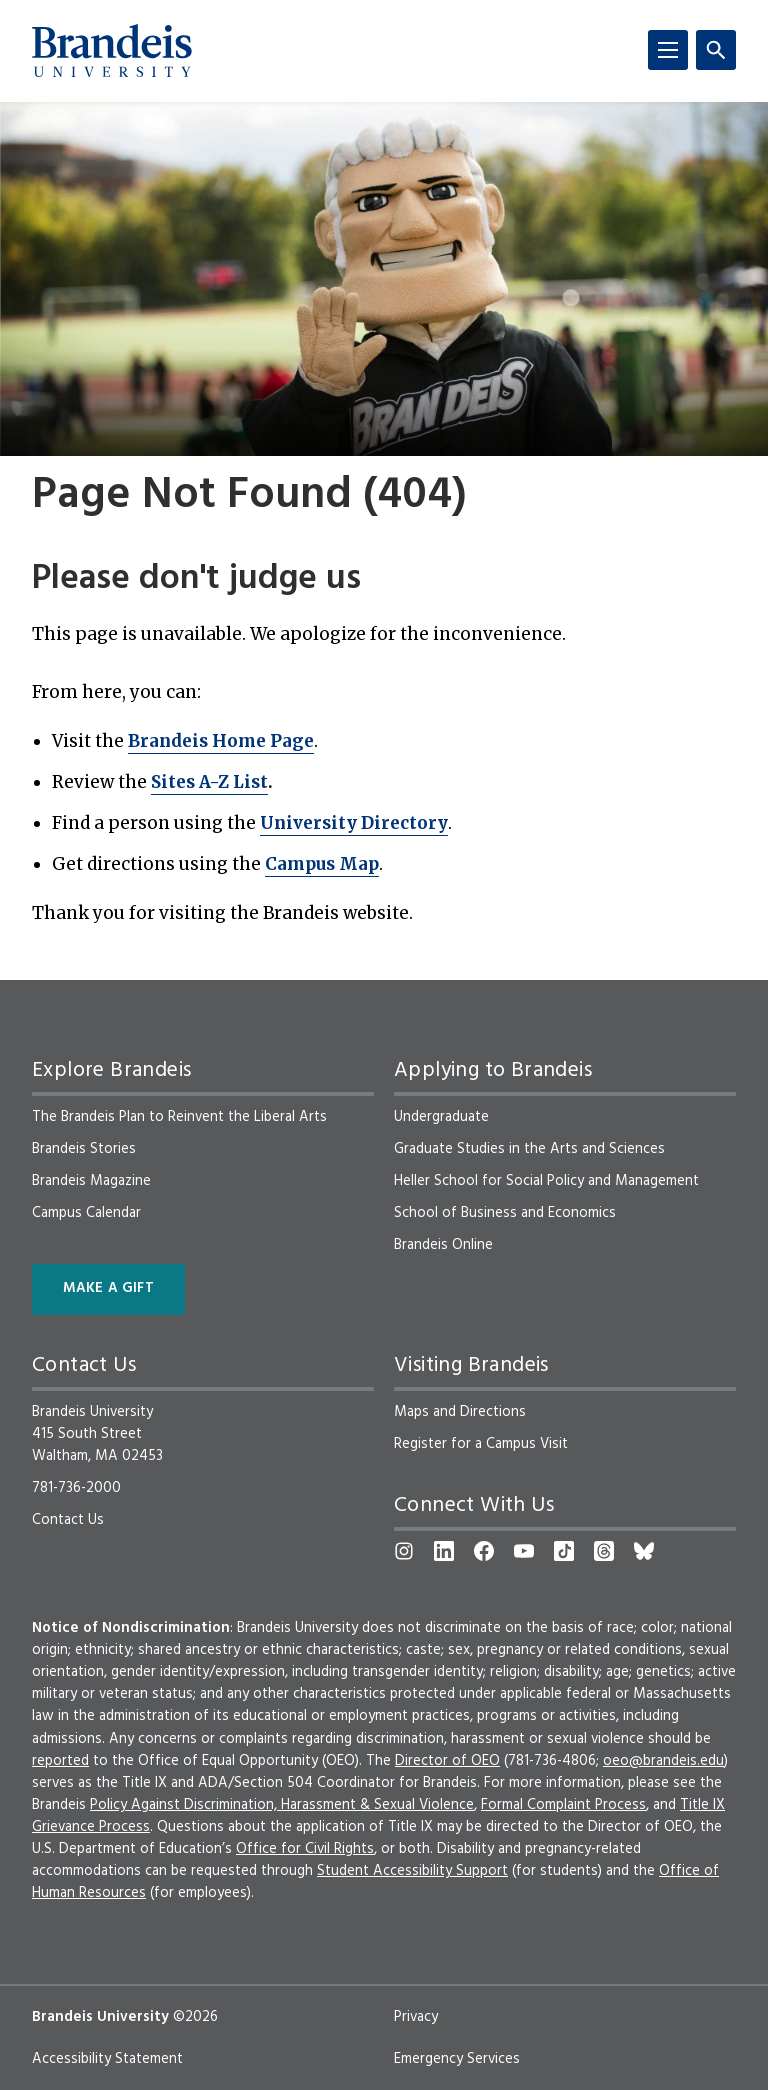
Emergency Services (457, 2059)
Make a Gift (108, 1288)
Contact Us (68, 1520)
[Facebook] (484, 1551)
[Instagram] (404, 1551)
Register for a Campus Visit (481, 1444)
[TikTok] (564, 1551)
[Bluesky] (644, 1551)
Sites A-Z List (209, 782)
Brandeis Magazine (91, 1181)
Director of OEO (447, 1761)
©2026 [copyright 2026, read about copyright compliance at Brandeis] (195, 2017)
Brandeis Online (443, 1245)
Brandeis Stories (84, 1149)
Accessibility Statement (107, 2059)
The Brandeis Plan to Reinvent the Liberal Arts (179, 1117)
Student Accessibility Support (412, 1871)
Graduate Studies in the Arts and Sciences (529, 1149)
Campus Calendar (86, 1213)
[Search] (716, 50)
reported (60, 1761)
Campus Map (322, 864)
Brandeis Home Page (221, 741)
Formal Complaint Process (563, 1805)
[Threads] (604, 1551)
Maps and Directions (460, 1412)
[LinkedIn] (444, 1551)
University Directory (354, 823)
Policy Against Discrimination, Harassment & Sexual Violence (282, 1805)
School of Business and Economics (505, 1213)
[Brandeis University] (112, 51)
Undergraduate (441, 1117)
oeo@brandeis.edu (663, 1761)
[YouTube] (524, 1551)
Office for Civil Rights (305, 1849)
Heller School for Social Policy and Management (546, 1181)
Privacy (416, 2017)
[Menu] (668, 50)
